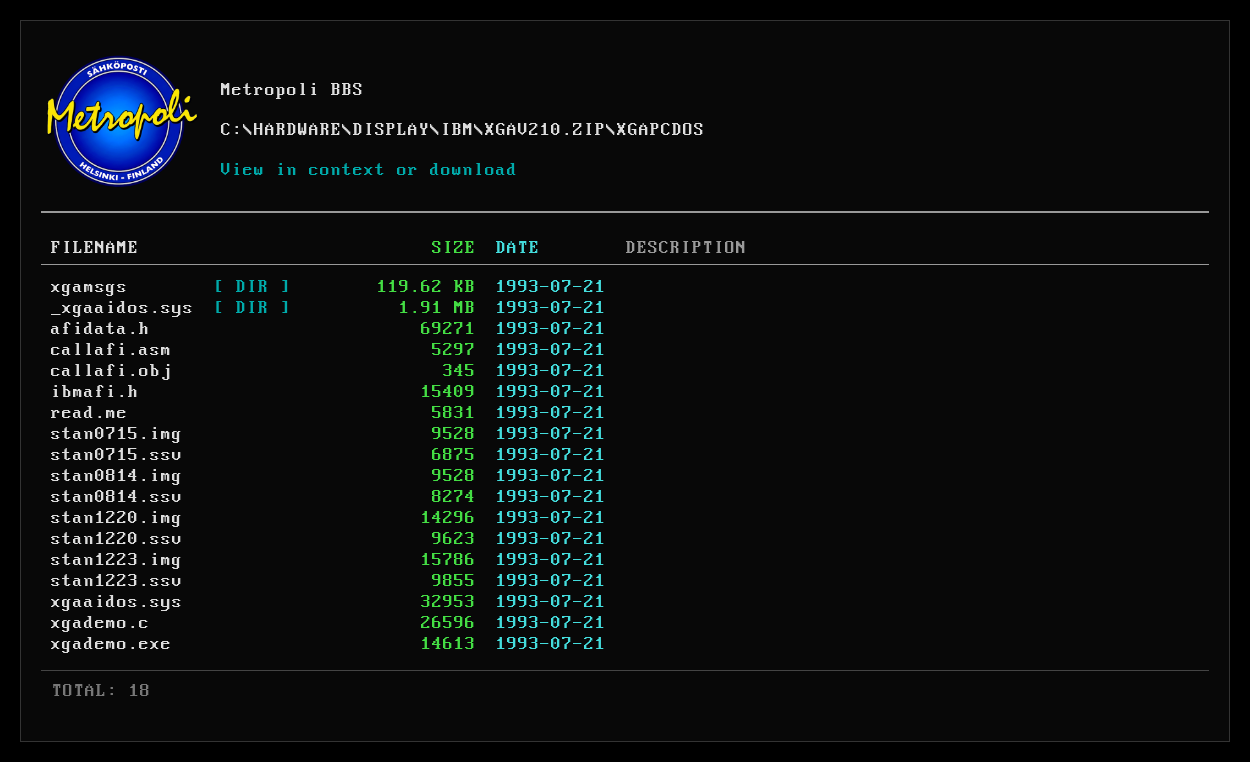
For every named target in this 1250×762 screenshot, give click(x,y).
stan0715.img (117, 434)
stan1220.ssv (117, 539)
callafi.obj (111, 371)
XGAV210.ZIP (545, 130)
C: (232, 130)
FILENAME (95, 248)
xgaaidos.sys (117, 602)
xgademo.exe (111, 644)
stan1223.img (117, 560)
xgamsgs (89, 287)
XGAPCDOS (661, 130)
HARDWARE (298, 130)
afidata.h (100, 329)
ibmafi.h (95, 392)
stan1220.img (117, 518)
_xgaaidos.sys (122, 308)
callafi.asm (111, 350)
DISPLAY (391, 130)
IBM (457, 130)
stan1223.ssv (117, 581)
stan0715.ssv (117, 455)
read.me (89, 413)
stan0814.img (117, 476)
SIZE (454, 248)
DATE (518, 248)
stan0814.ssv (117, 497)
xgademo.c (100, 623)
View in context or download (369, 170)
